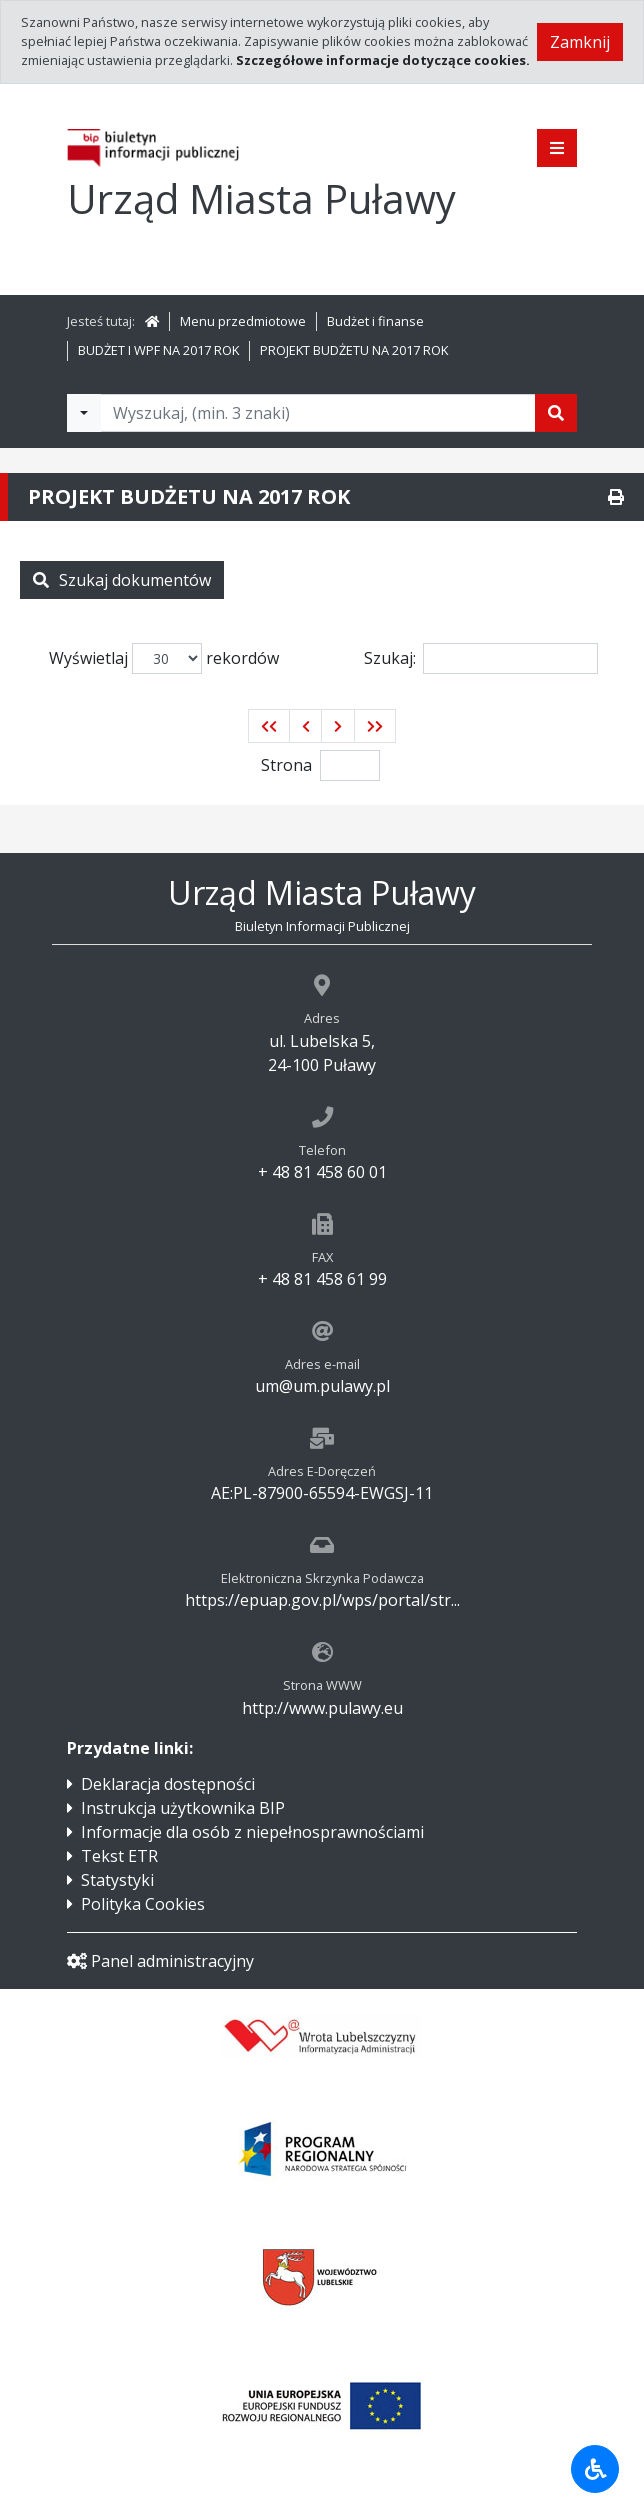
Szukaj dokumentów (122, 580)
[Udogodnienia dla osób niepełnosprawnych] (595, 2469)
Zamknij (580, 42)
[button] (269, 726)
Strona (286, 765)
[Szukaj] (556, 413)
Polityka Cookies (143, 1904)
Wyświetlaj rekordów (164, 658)
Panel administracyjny (160, 1961)
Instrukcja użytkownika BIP (183, 1808)
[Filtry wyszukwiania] (84, 413)
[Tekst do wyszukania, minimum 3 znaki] (318, 413)
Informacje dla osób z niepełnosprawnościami (252, 1832)
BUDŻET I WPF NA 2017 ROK (158, 350)
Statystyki (117, 1880)
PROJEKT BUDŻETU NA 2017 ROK (354, 350)
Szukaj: (481, 658)
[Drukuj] (616, 497)
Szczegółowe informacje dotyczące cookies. (383, 60)
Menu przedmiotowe (243, 321)
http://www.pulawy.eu (322, 1708)
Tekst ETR (119, 1856)
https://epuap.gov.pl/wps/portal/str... (322, 1600)
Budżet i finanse (375, 321)
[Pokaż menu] (557, 148)
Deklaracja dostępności (168, 1784)
